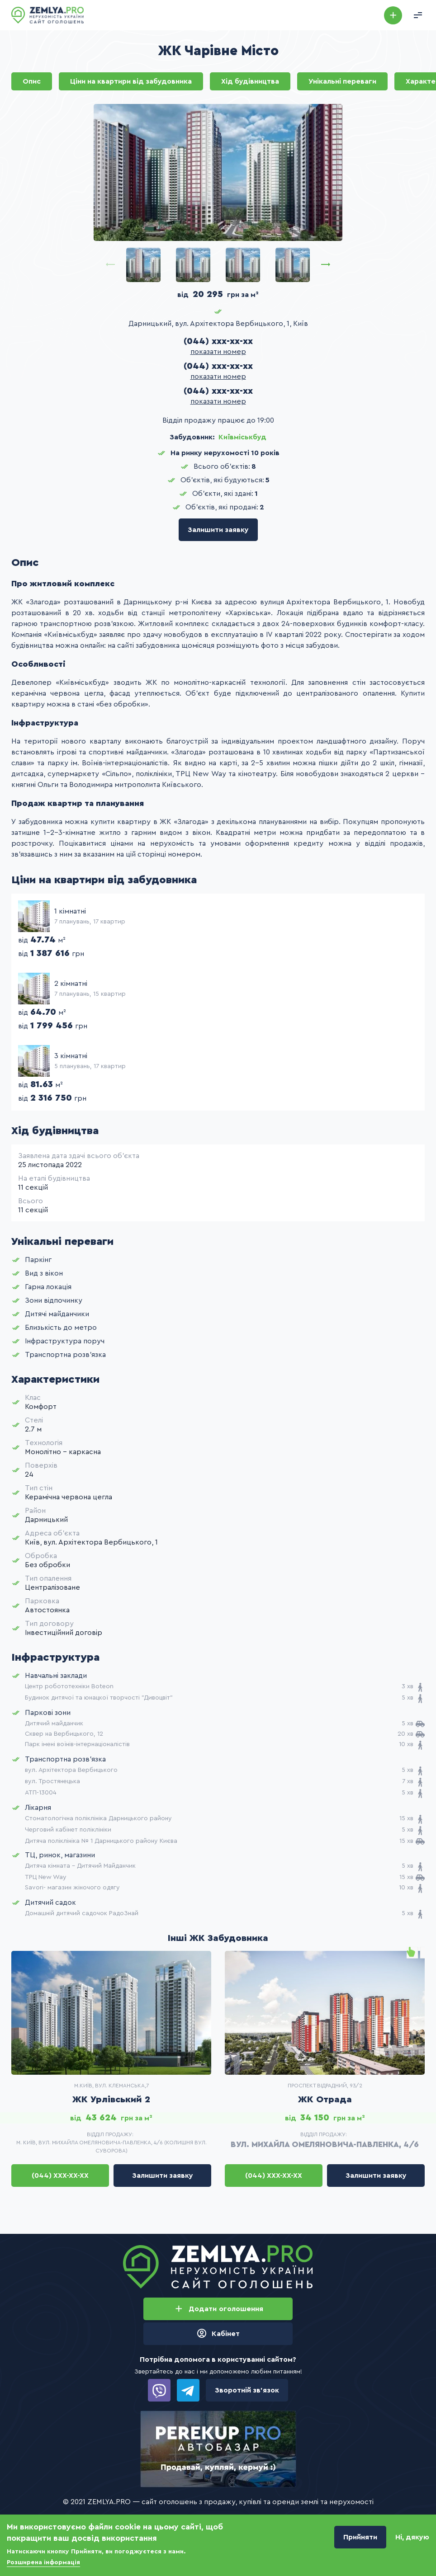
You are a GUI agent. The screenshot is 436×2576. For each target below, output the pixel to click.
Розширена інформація (43, 2563)
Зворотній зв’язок (247, 2390)
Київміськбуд (242, 437)
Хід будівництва (250, 81)
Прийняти (360, 2538)
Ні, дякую (412, 2538)
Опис (32, 81)
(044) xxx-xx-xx (218, 341)
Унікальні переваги (342, 81)
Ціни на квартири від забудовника (131, 81)
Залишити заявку (218, 529)
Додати (393, 15)
